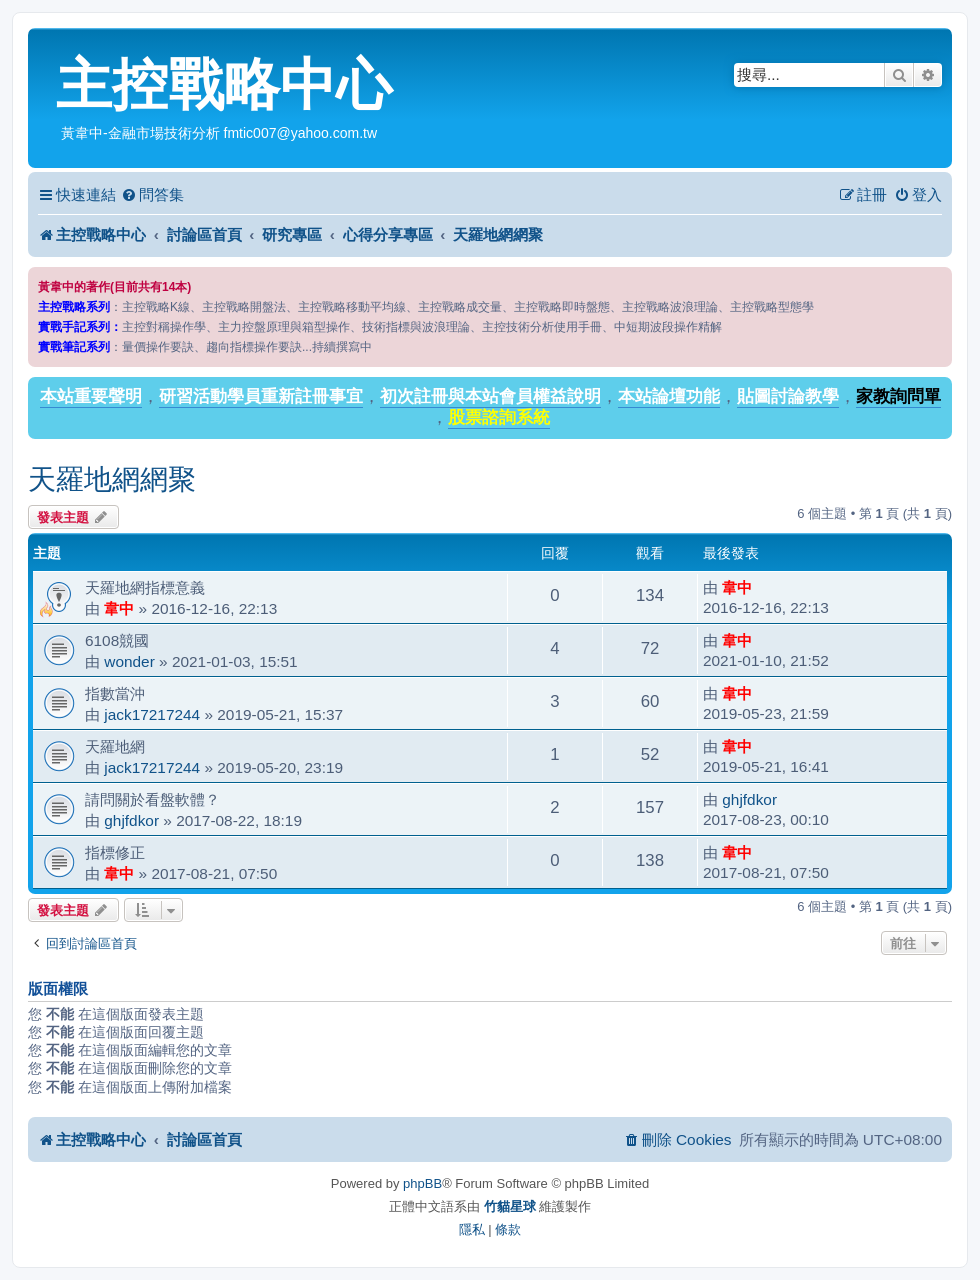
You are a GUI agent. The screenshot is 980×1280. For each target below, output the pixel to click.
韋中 (119, 608)
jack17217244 (152, 714)
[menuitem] (152, 195)
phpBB (422, 1183)
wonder (129, 661)
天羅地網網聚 (112, 479)
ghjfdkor (131, 820)
